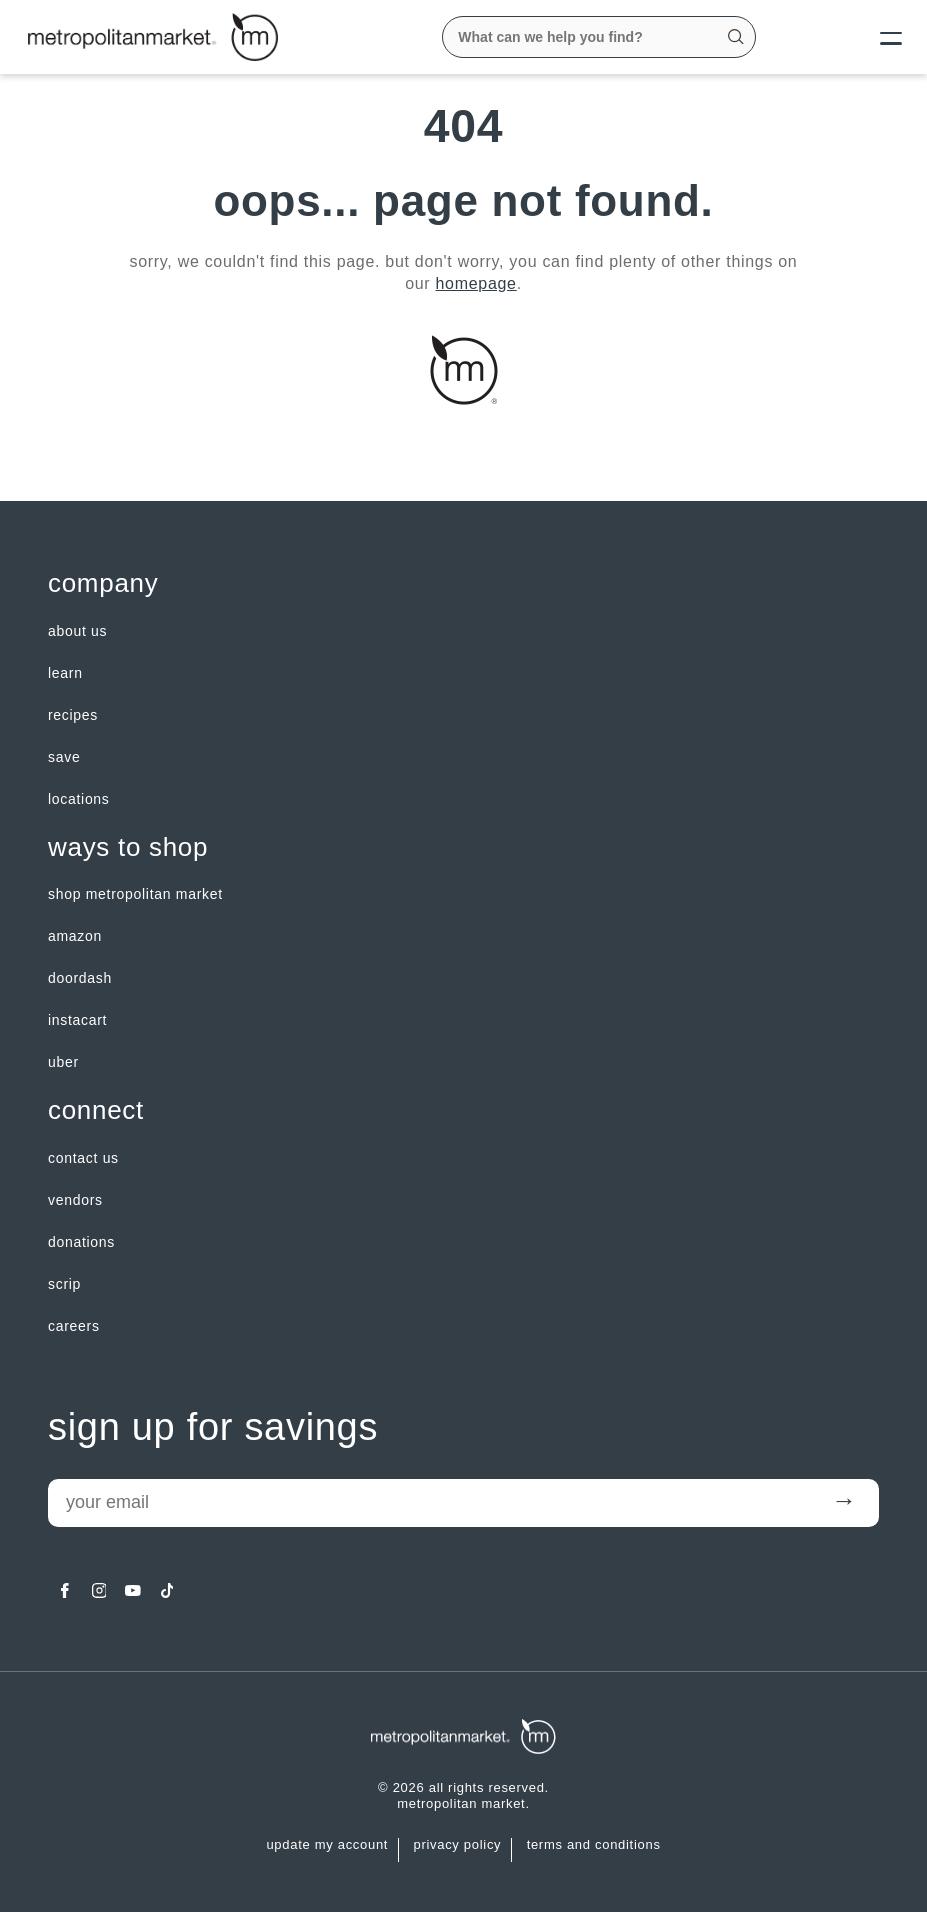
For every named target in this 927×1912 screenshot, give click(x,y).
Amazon (75, 936)
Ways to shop (128, 847)
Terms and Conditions (594, 1845)
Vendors (75, 1200)
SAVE (64, 757)
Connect (96, 1110)
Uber (63, 1062)
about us (77, 631)
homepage (476, 283)
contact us (83, 1158)
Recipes (73, 715)
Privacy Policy (457, 1845)
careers (74, 1326)
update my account (327, 1845)
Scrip (64, 1284)
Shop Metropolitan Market (135, 894)
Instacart (77, 1020)
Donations (81, 1242)
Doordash (80, 978)
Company (103, 583)
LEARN (65, 673)
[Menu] (874, 37)
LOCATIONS (79, 799)
